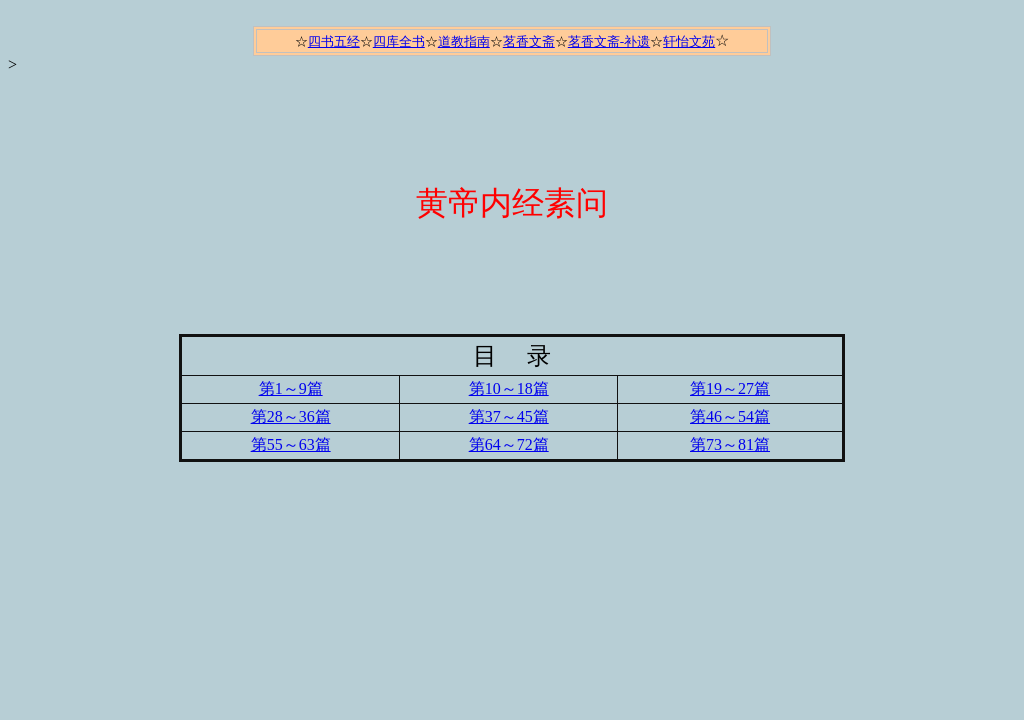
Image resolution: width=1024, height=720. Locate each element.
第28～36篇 (291, 416)
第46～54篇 (730, 416)
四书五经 (334, 41)
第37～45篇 (509, 416)
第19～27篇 (730, 388)
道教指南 (464, 41)
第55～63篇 (291, 444)
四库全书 (399, 41)
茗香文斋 (529, 41)
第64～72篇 (509, 444)
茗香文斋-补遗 (609, 41)
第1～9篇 (291, 388)
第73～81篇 (730, 444)
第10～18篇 (509, 388)
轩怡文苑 (689, 41)
